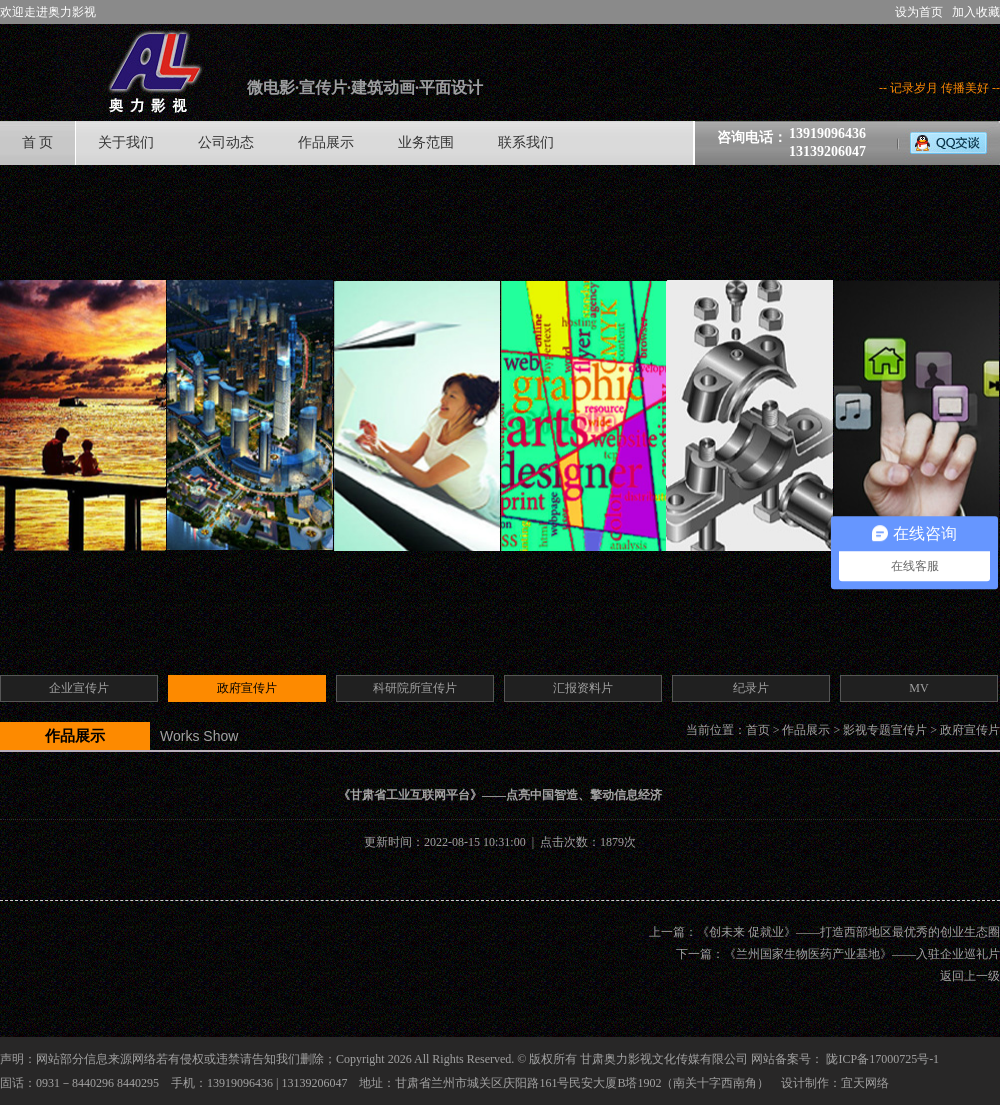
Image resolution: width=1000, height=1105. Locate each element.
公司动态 (226, 142)
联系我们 (526, 142)
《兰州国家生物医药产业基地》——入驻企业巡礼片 (862, 954)
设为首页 (919, 12)
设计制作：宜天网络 (835, 1083)
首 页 (38, 142)
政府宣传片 (970, 730)
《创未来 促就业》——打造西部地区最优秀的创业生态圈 (848, 932)
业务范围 (426, 142)
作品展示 (326, 142)
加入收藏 (976, 12)
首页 (758, 730)
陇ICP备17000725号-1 (882, 1059)
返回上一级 (970, 976)
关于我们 (126, 142)
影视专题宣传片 (885, 730)
